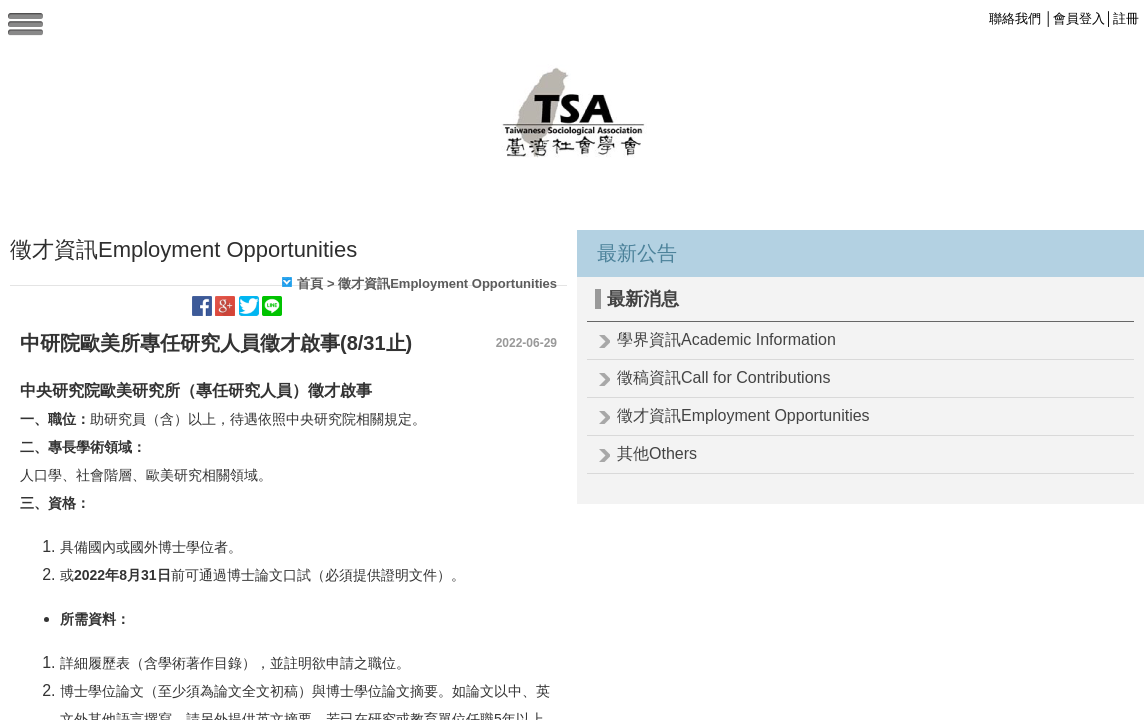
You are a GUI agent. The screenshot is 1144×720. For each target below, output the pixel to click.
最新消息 (643, 299)
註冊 (1126, 18)
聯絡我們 (1015, 18)
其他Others (657, 453)
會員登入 (1079, 18)
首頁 (310, 283)
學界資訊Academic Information (726, 339)
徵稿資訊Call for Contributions (723, 377)
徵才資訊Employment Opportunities (743, 415)
